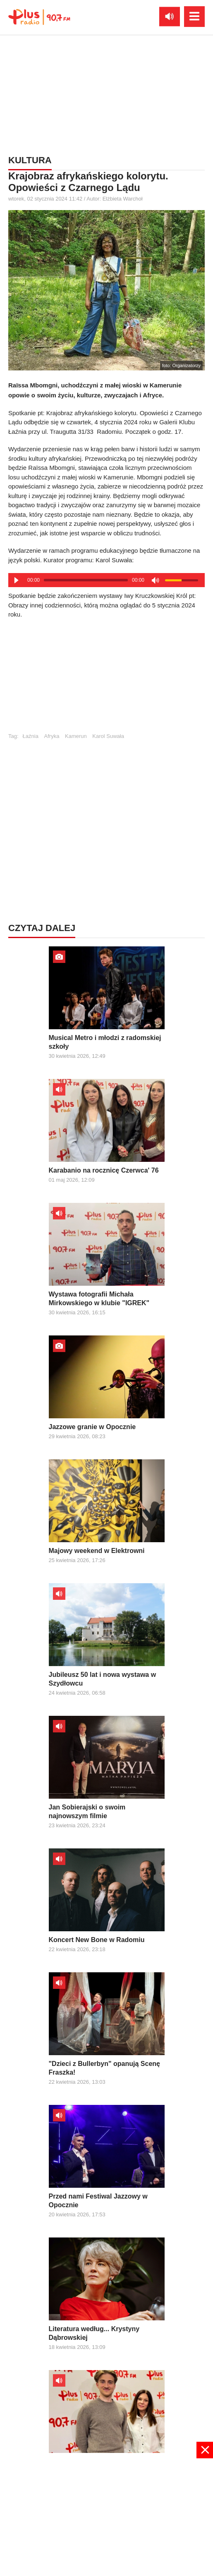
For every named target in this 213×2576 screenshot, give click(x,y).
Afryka (52, 736)
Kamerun (76, 736)
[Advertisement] (107, 679)
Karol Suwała (108, 736)
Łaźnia (30, 736)
